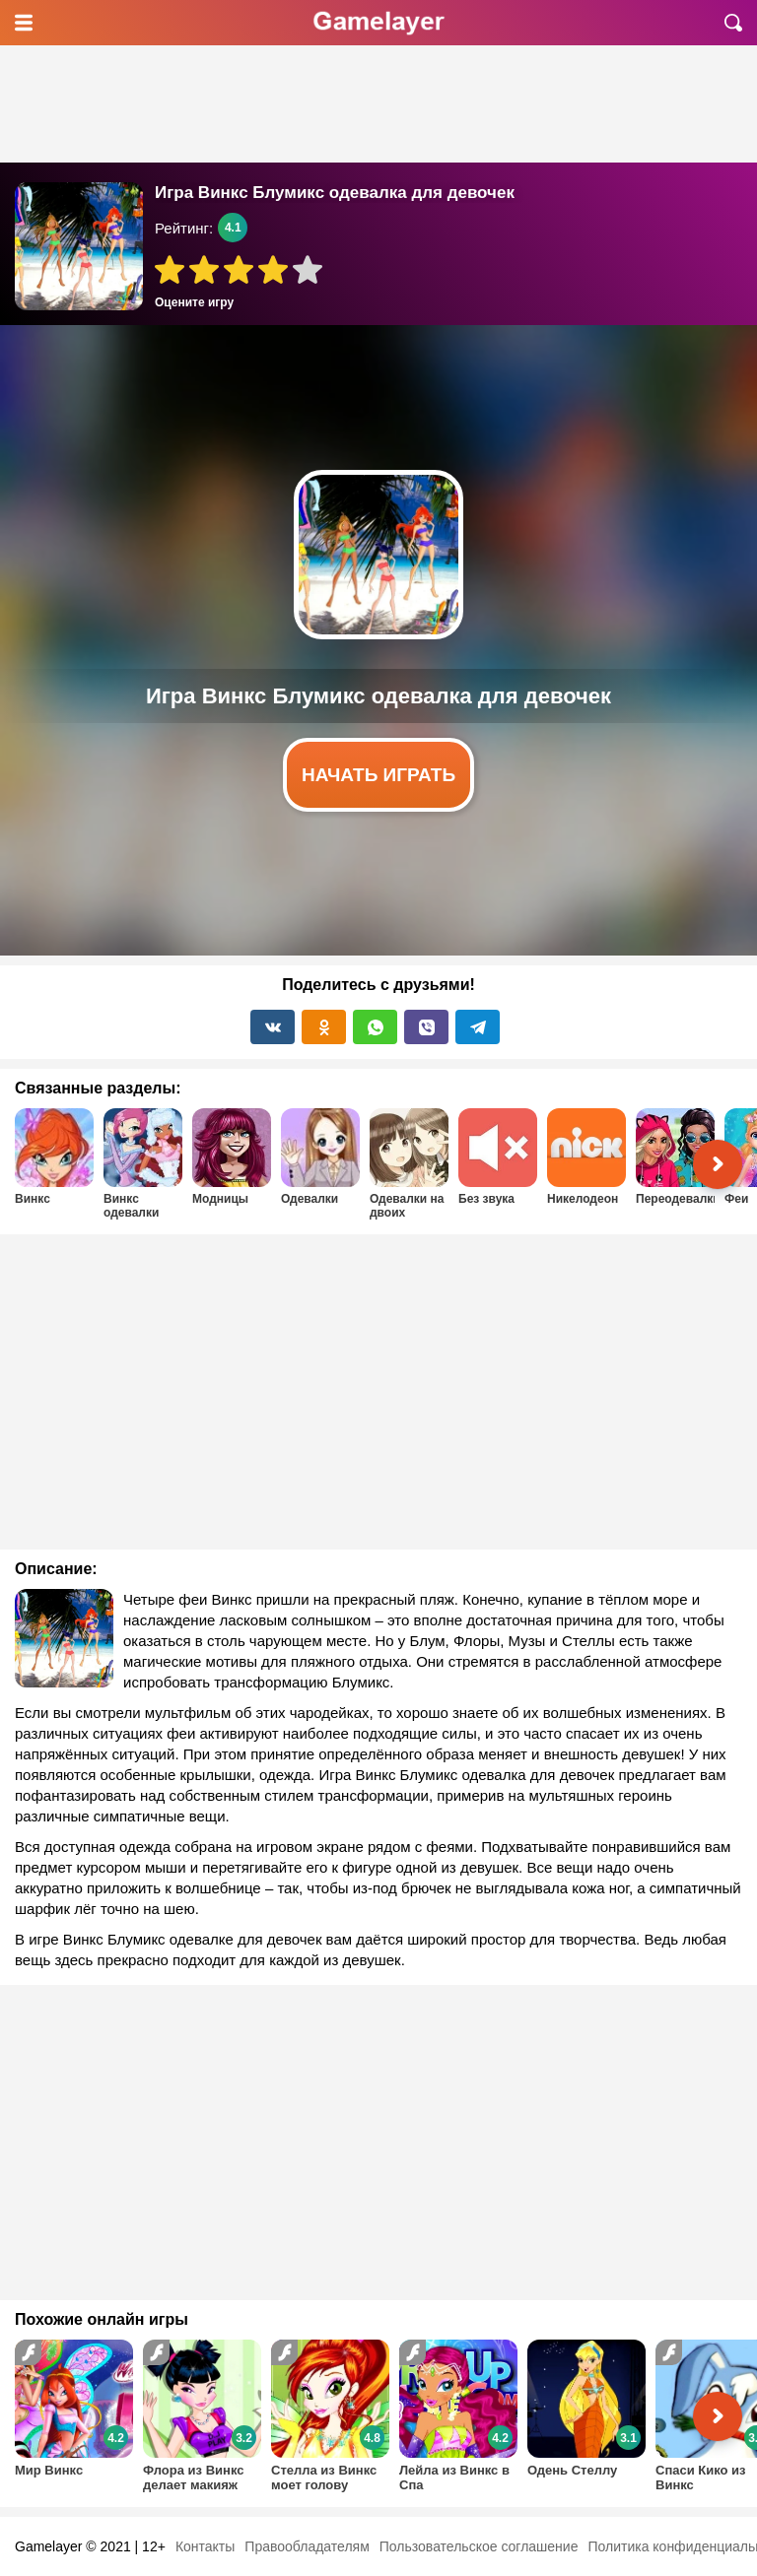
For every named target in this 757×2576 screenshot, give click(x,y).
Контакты (205, 2546)
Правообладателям (306, 2546)
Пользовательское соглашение (479, 2546)
